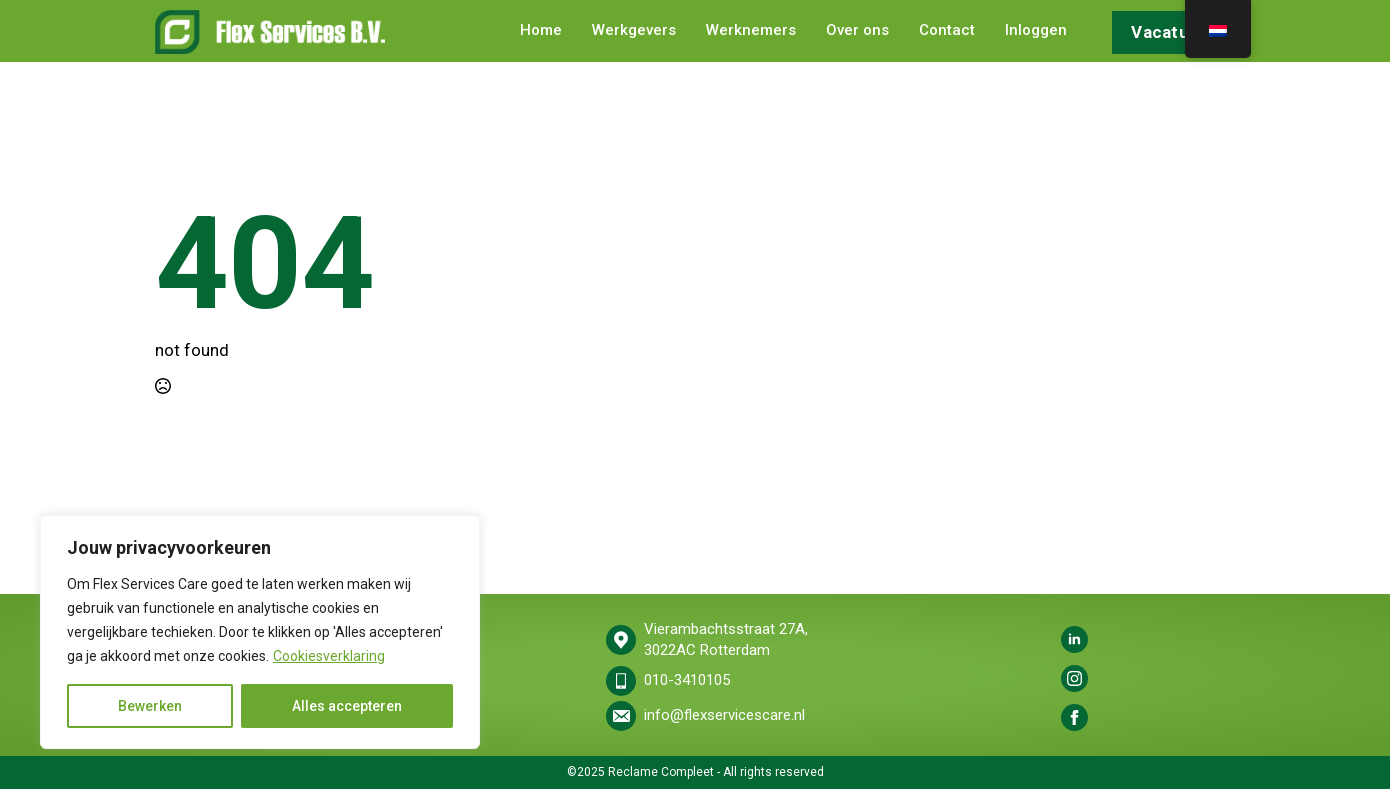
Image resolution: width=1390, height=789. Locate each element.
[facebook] (1074, 717)
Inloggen (1036, 31)
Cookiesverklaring (329, 656)
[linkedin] (1074, 639)
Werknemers (751, 31)
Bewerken (150, 706)
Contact (947, 31)
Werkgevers (634, 31)
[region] (260, 632)
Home (541, 31)
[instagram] (1074, 678)
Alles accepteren (347, 706)
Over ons (857, 31)
